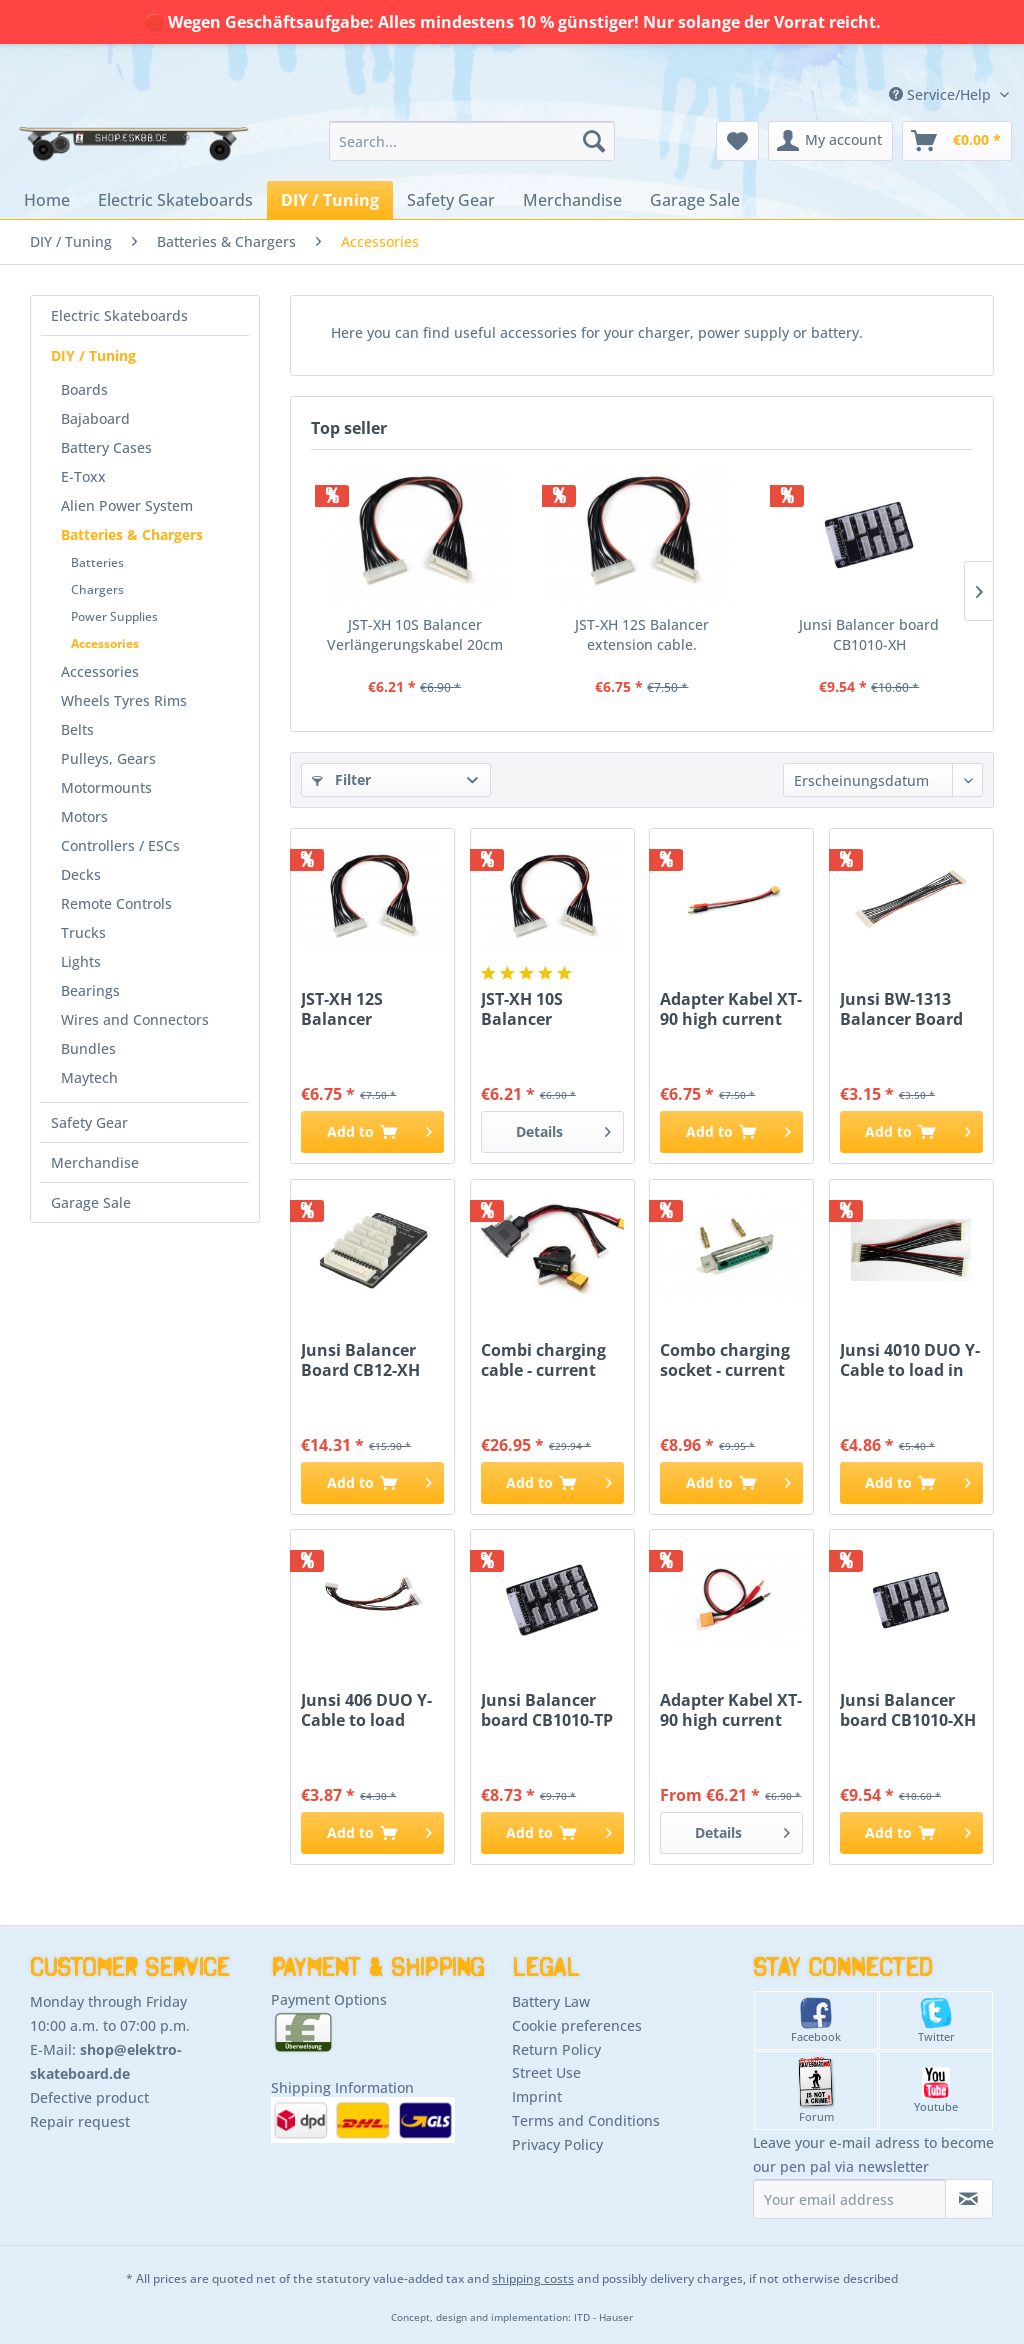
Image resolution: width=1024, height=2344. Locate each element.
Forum (816, 2090)
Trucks (83, 932)
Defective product (89, 2097)
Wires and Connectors (135, 1019)
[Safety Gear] (451, 200)
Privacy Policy (557, 2144)
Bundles (88, 1048)
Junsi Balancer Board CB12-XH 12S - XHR (360, 1360)
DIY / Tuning (93, 355)
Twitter (936, 2020)
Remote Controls (116, 903)
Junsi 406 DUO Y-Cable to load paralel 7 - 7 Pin (366, 1710)
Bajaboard (95, 418)
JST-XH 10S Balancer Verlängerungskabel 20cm (415, 634)
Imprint (537, 2096)
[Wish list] (737, 141)
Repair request (80, 2121)
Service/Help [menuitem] (942, 94)
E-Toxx (83, 476)
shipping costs (533, 2278)
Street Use (546, 2072)
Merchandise (95, 1162)
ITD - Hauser (603, 2317)
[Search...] (472, 141)
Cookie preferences (577, 2025)
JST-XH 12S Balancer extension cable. (642, 634)
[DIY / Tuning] (330, 200)
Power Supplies (114, 616)
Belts (77, 729)
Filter (341, 779)
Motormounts (106, 787)
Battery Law (551, 2001)
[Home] (47, 200)
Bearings (90, 990)
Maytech (89, 1077)
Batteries (97, 562)
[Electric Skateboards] (175, 200)
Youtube (936, 2090)
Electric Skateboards (119, 315)
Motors (84, 816)
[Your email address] (849, 2199)
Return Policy (556, 2049)
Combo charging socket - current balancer (725, 1360)
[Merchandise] (572, 200)
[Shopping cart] (957, 141)
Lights (81, 961)
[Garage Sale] (695, 200)
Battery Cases (106, 447)
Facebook (816, 2020)
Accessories (105, 643)
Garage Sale (91, 1202)
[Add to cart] (372, 1132)
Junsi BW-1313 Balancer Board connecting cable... (901, 1009)
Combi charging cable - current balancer (543, 1360)
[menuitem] (472, 141)
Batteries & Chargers (132, 534)
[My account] (830, 141)
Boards (84, 389)
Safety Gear (89, 1122)
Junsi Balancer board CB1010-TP (547, 1710)
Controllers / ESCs (120, 845)
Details (563, 1128)
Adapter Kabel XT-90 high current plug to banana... (731, 1009)
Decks (81, 874)
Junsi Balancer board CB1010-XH (869, 634)
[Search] (594, 141)
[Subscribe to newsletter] (969, 2199)
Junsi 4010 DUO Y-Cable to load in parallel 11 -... (910, 1360)
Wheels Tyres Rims (124, 700)
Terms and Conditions (586, 2120)
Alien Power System (127, 505)
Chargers (97, 589)
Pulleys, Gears (108, 758)
